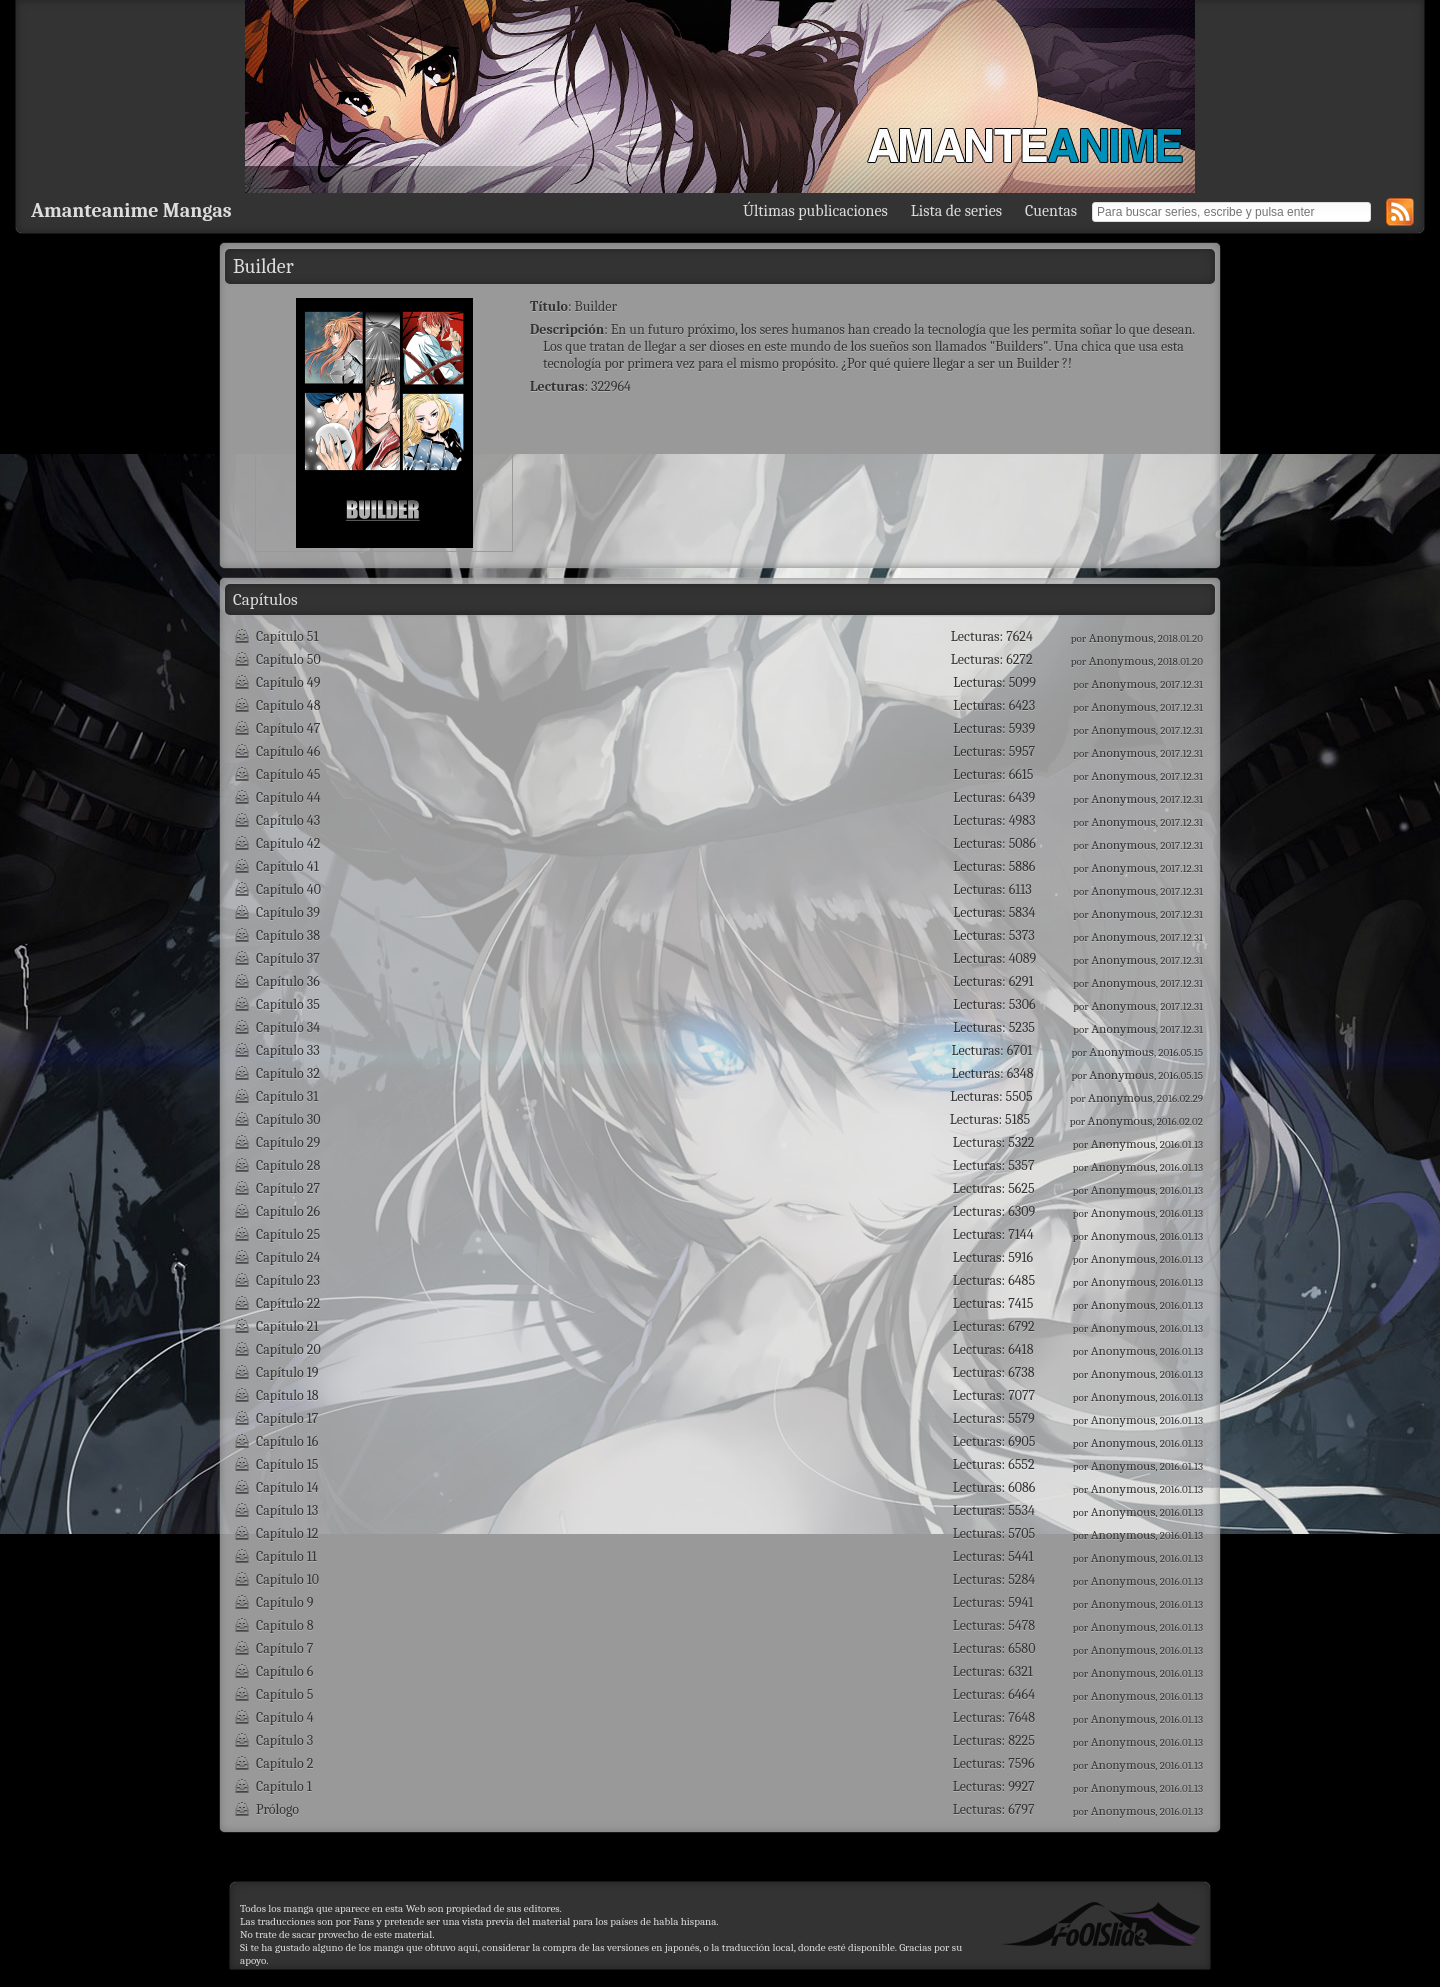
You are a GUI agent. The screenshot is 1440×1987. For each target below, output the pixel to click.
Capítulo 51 (287, 636)
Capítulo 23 (288, 1280)
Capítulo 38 (288, 935)
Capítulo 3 (284, 1740)
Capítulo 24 (288, 1257)
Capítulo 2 (284, 1763)
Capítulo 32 (288, 1073)
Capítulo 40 (288, 889)
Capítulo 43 (288, 820)
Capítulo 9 (284, 1602)
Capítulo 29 (288, 1142)
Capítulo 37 (288, 958)
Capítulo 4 (285, 1717)
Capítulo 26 (288, 1211)
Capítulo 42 (288, 843)
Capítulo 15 (287, 1464)
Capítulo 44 (288, 797)
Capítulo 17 (287, 1418)
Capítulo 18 (287, 1395)
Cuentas (1051, 211)
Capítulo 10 (287, 1579)
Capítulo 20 (288, 1349)
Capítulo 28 (288, 1165)
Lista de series (956, 211)
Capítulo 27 (288, 1188)
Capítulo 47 (288, 728)
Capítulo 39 (288, 912)
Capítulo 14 (287, 1487)
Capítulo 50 (288, 659)
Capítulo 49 (288, 682)
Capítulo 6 (284, 1671)
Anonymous (1121, 637)
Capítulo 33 (288, 1050)
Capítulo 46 (288, 751)
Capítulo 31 (287, 1096)
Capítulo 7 (284, 1648)
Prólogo (277, 1809)
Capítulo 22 (288, 1303)
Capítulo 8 (285, 1625)
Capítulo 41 (287, 866)
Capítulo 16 (287, 1441)
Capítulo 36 (288, 981)
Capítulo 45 (288, 774)
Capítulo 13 (287, 1510)
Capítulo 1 (284, 1786)
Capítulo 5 (284, 1694)
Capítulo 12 (287, 1533)
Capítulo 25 (288, 1234)
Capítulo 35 (288, 1004)
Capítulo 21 (287, 1326)
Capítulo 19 (287, 1372)
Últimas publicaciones (815, 211)
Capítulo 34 (288, 1027)
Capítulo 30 (288, 1119)
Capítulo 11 (286, 1556)
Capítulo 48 (288, 705)
